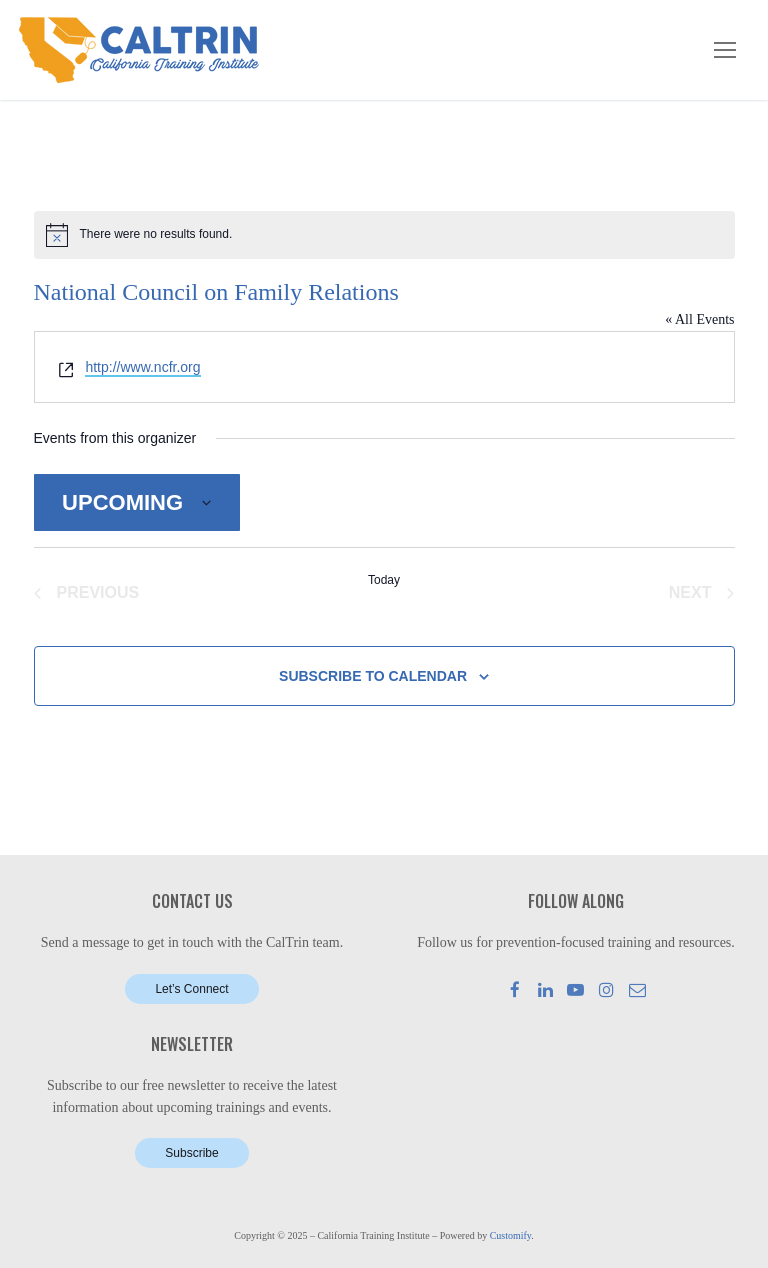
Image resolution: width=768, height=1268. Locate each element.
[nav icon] (725, 50)
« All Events (699, 319)
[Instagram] (606, 989)
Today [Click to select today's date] (384, 580)
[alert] (384, 235)
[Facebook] (515, 989)
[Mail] (637, 989)
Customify (511, 1235)
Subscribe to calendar (373, 676)
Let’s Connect (191, 989)
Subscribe (191, 1153)
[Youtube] (576, 989)
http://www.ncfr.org (142, 367)
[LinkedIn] (545, 989)
